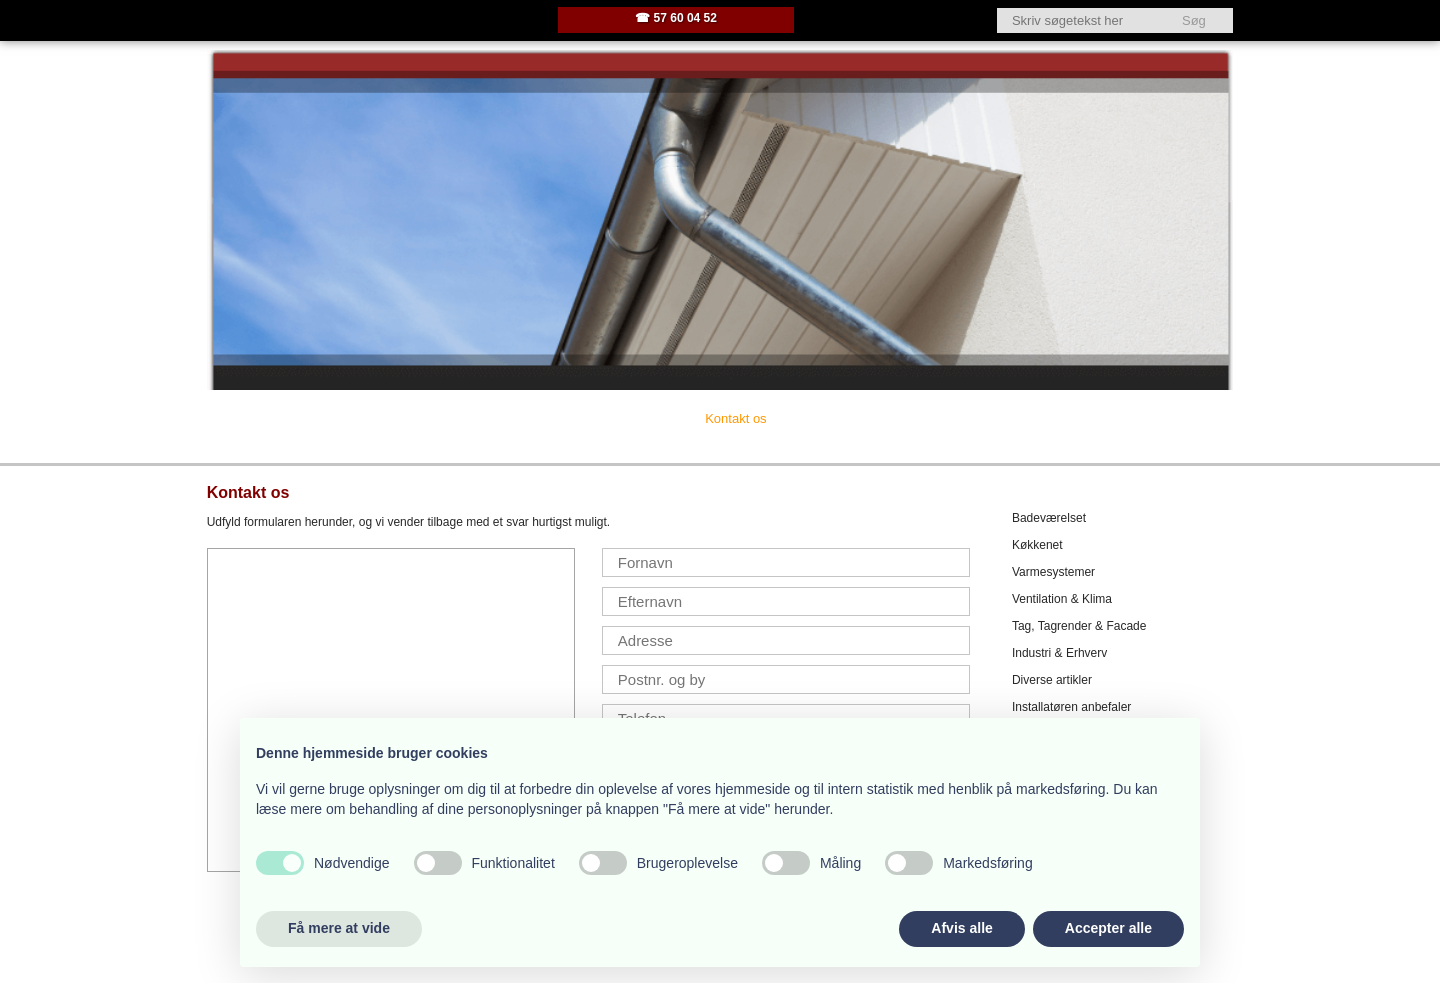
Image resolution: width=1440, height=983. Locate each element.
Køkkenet (1037, 545)
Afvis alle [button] (961, 928)
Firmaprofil (386, 418)
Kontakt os (735, 418)
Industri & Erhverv (1059, 653)
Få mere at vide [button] (339, 928)
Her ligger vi (616, 418)
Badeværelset (1049, 518)
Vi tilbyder (499, 418)
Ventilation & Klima (1062, 599)
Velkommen (268, 418)
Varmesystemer (1053, 572)
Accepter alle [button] (1108, 928)
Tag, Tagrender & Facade (1079, 626)
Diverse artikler (1052, 680)
